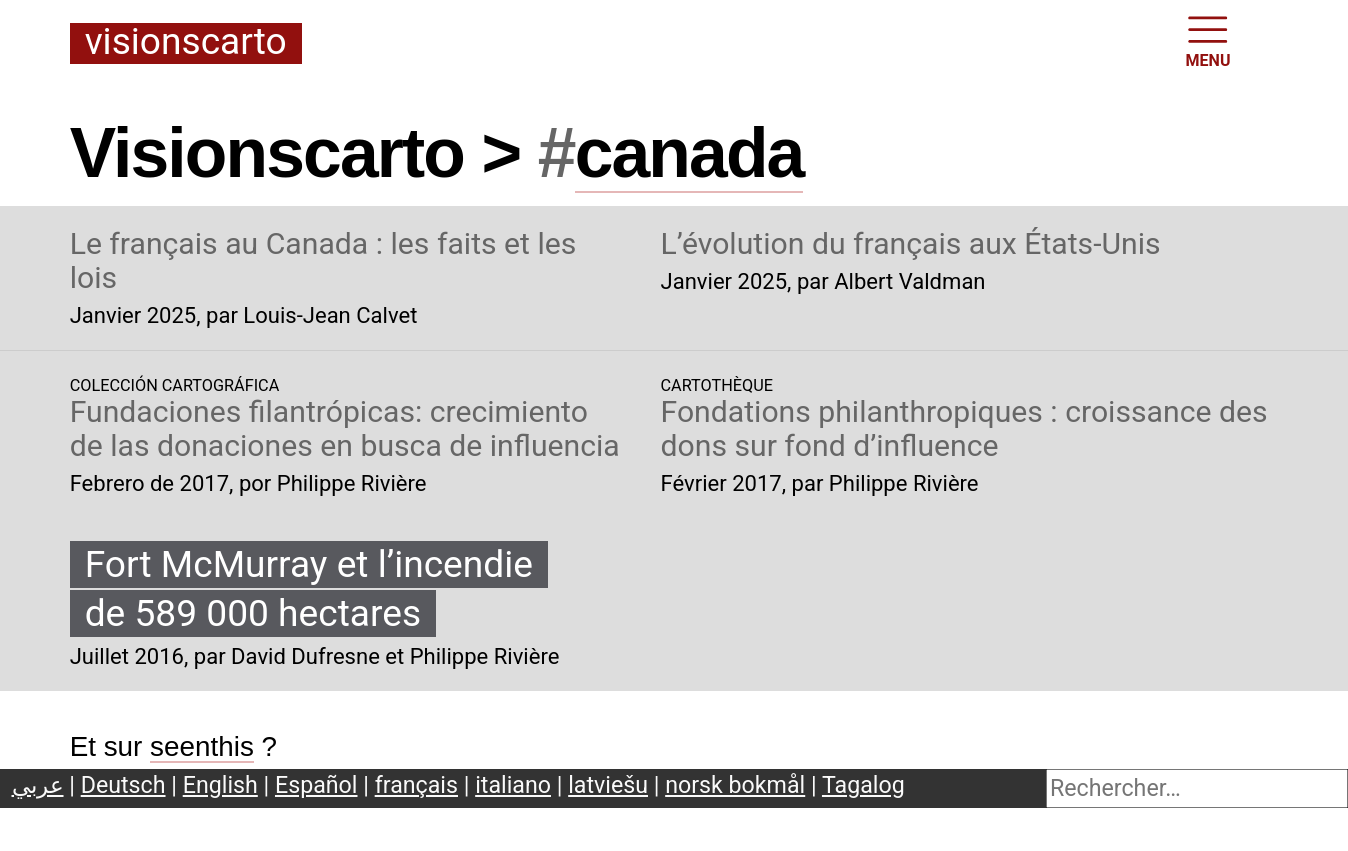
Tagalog (863, 785)
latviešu (608, 785)
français (416, 785)
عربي (38, 785)
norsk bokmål (735, 785)
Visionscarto (186, 43)
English (220, 785)
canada (689, 153)
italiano (513, 785)
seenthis (202, 746)
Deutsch (123, 785)
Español (316, 785)
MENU (1208, 40)
